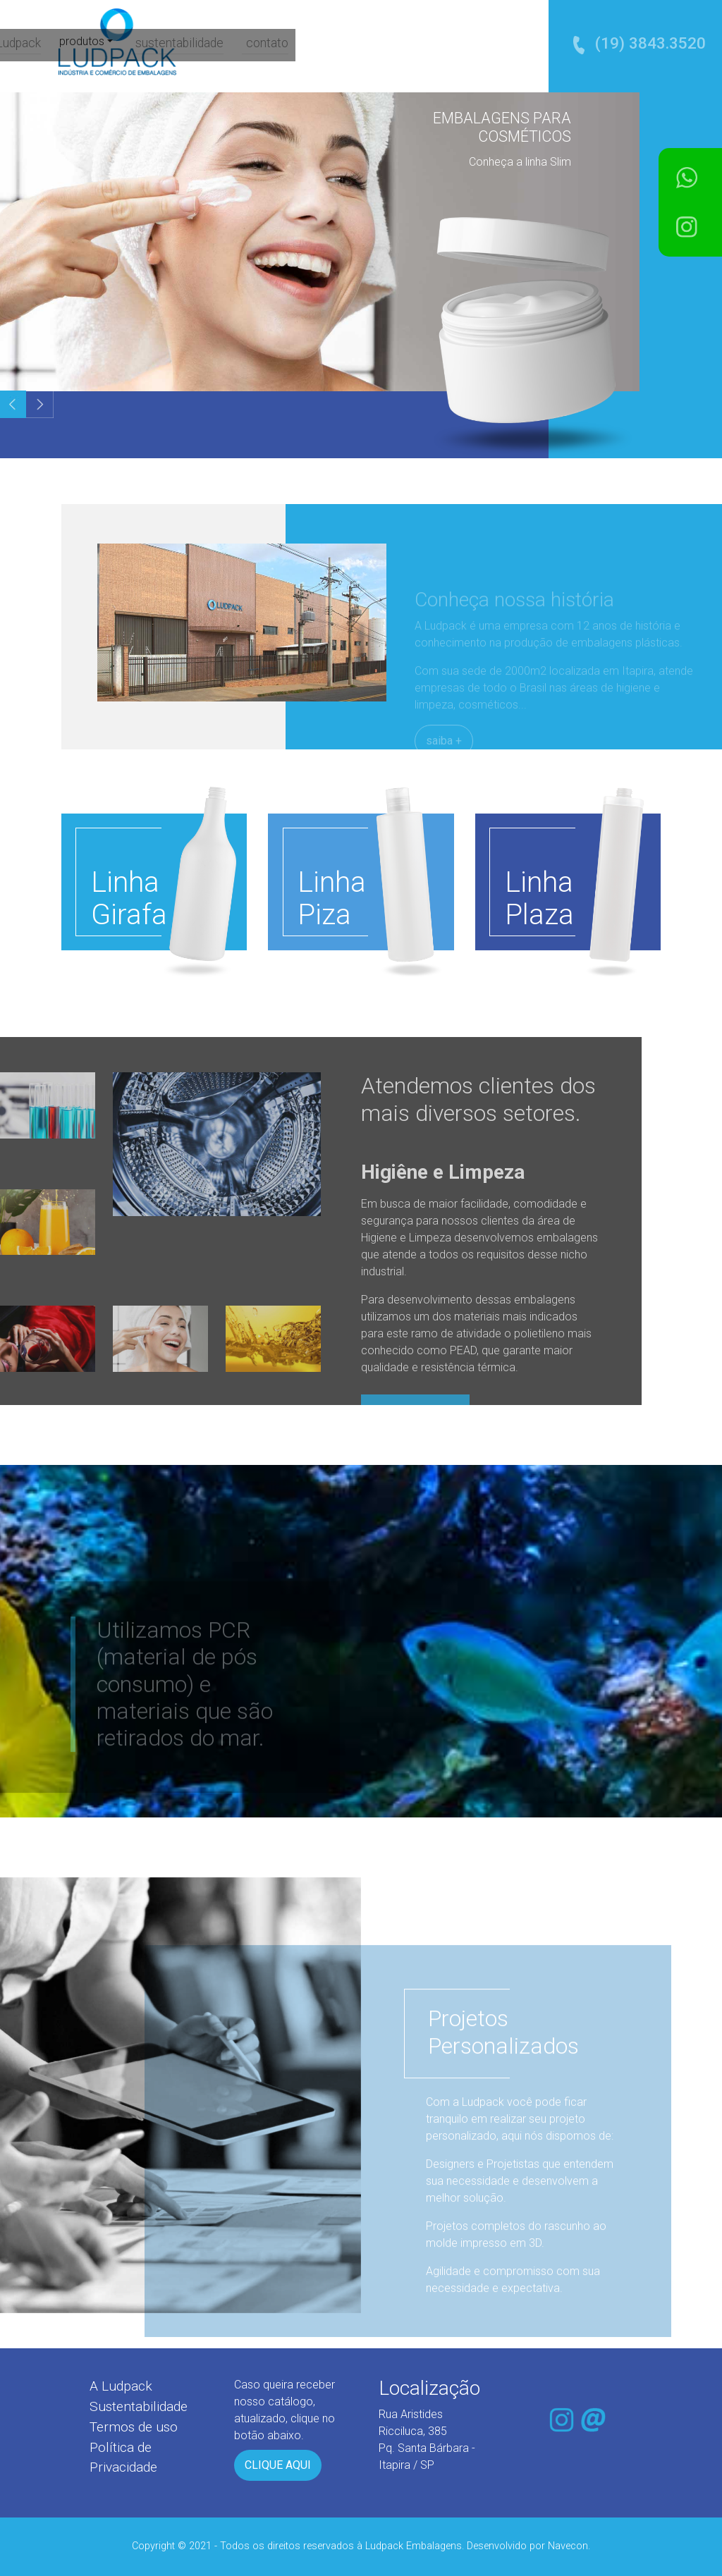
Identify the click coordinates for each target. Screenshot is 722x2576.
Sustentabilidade (139, 2406)
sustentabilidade (411, 42)
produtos (316, 42)
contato (496, 42)
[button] (40, 404)
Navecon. (569, 2546)
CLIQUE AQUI (278, 2465)
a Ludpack (248, 42)
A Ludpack (121, 2386)
